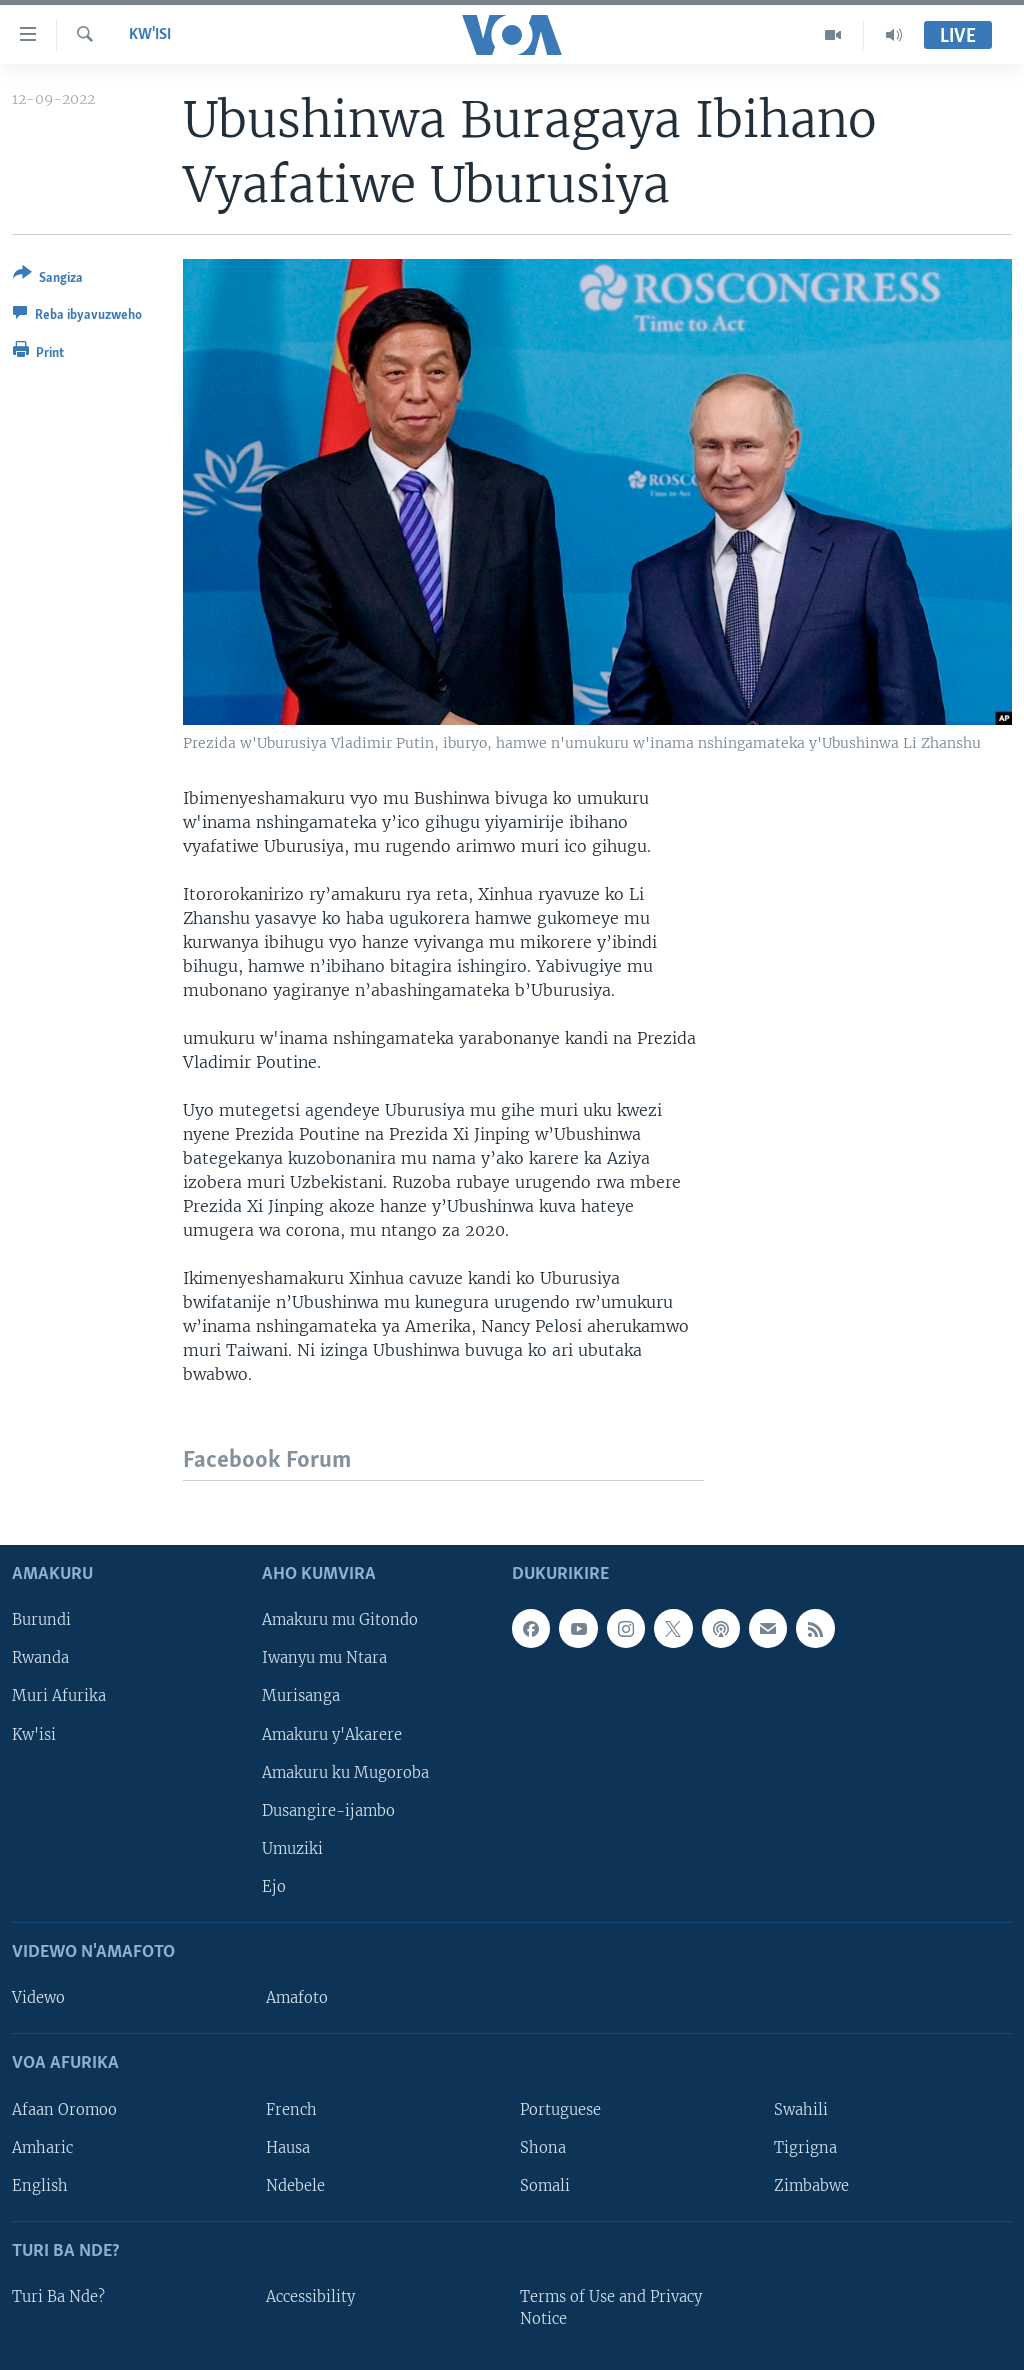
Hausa (288, 2148)
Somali (545, 2186)
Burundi (41, 1621)
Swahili (801, 2110)
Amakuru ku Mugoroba (345, 1773)
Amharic (42, 2148)
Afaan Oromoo (64, 2110)
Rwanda (40, 1659)
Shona (543, 2148)
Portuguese (560, 2110)
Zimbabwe (811, 2186)
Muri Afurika (59, 1697)
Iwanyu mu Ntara (324, 1659)
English (40, 2186)
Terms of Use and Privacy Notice (611, 2308)
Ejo (274, 1887)
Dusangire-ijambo (328, 1811)
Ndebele (295, 2186)
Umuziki (292, 1849)
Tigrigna (805, 2148)
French (291, 2110)
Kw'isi (150, 35)
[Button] (48, 279)
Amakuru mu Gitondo (340, 1621)
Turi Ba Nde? (58, 2297)
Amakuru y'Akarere (332, 1735)
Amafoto (297, 1998)
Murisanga (301, 1697)
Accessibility (310, 2297)
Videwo (38, 1998)
